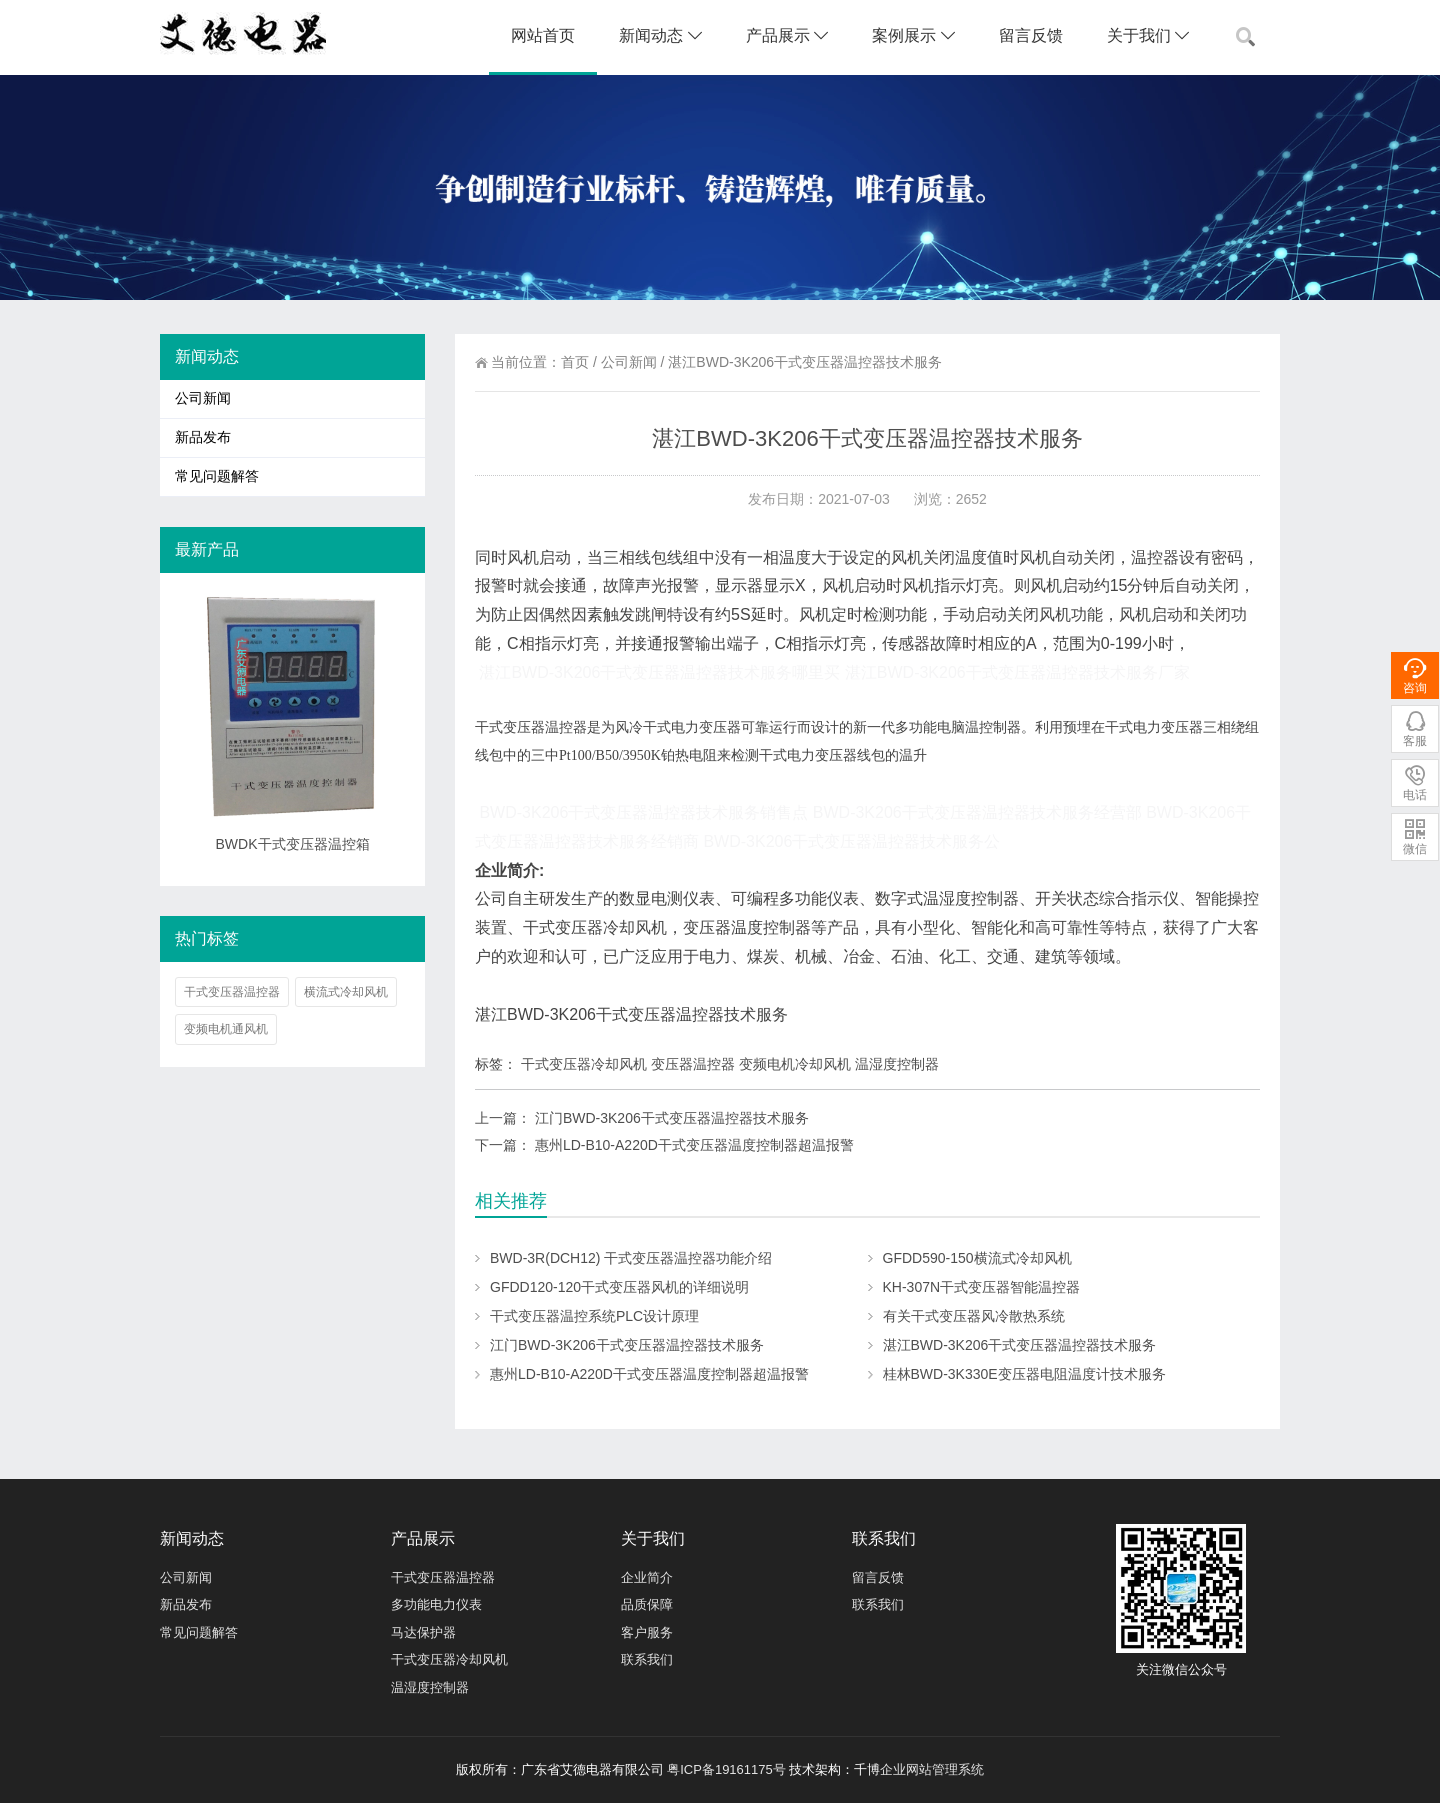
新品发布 (203, 437)
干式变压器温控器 (232, 992)
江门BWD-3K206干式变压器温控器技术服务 (672, 1118)
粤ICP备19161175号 (726, 1769)
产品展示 (787, 35)
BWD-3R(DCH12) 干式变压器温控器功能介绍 (631, 1258)
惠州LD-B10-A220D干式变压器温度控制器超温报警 (694, 1145)
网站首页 (543, 35)
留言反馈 (1031, 35)
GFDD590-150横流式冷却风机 (977, 1258)
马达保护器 (423, 1632)
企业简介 (647, 1577)
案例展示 (913, 35)
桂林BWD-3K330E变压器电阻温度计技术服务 (1024, 1374)
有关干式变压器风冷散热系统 (974, 1316)
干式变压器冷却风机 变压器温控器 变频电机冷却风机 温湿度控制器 (730, 1064)
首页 (575, 362)
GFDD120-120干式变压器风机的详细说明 (619, 1287)
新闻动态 (660, 35)
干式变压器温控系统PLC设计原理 (594, 1316)
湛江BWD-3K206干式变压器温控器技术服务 (1020, 1345)
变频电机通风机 (226, 1029)
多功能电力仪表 (436, 1604)
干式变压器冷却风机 (449, 1659)
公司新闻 (629, 362)
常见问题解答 (217, 476)
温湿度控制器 (430, 1687)
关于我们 (1148, 35)
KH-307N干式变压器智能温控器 (982, 1287)
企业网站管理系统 (932, 1769)
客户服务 (647, 1632)
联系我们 (647, 1659)
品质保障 (647, 1604)
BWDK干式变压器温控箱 (293, 844)
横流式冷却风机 (346, 992)
